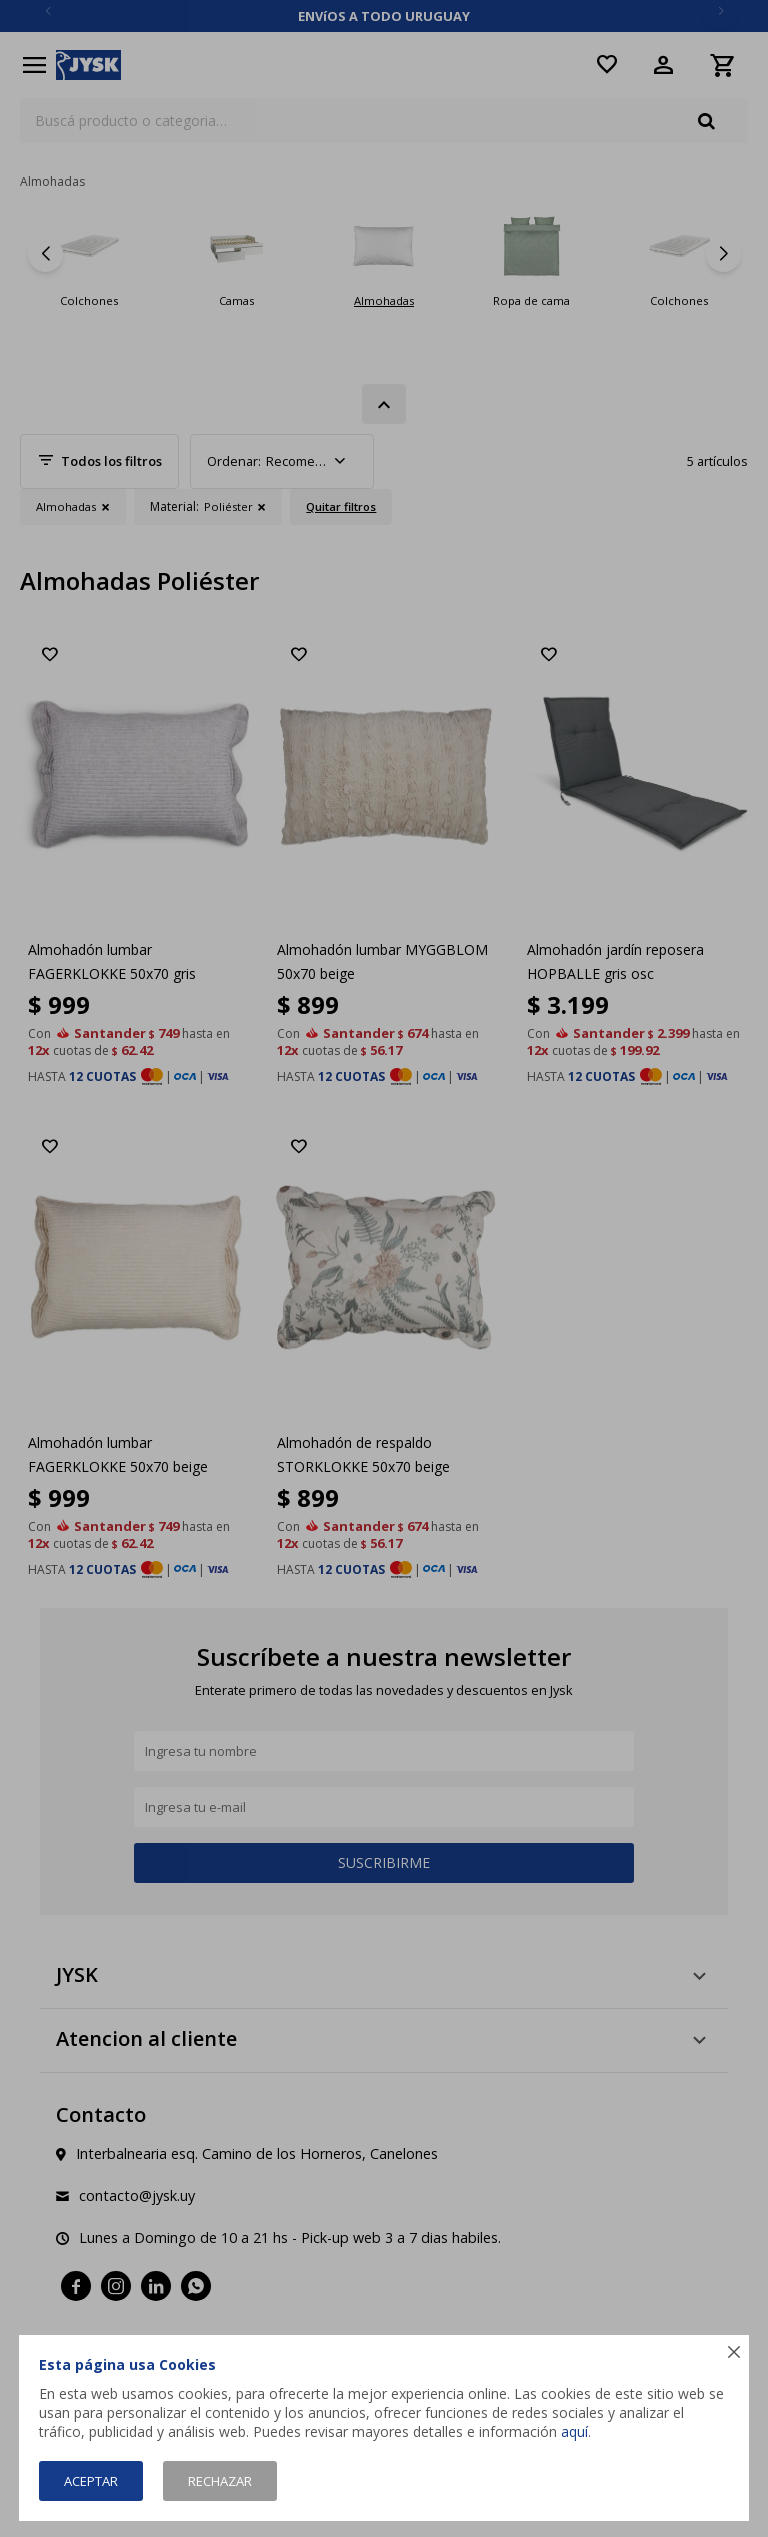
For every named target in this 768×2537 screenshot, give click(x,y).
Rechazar (220, 2481)
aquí (574, 2431)
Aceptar (91, 2481)
